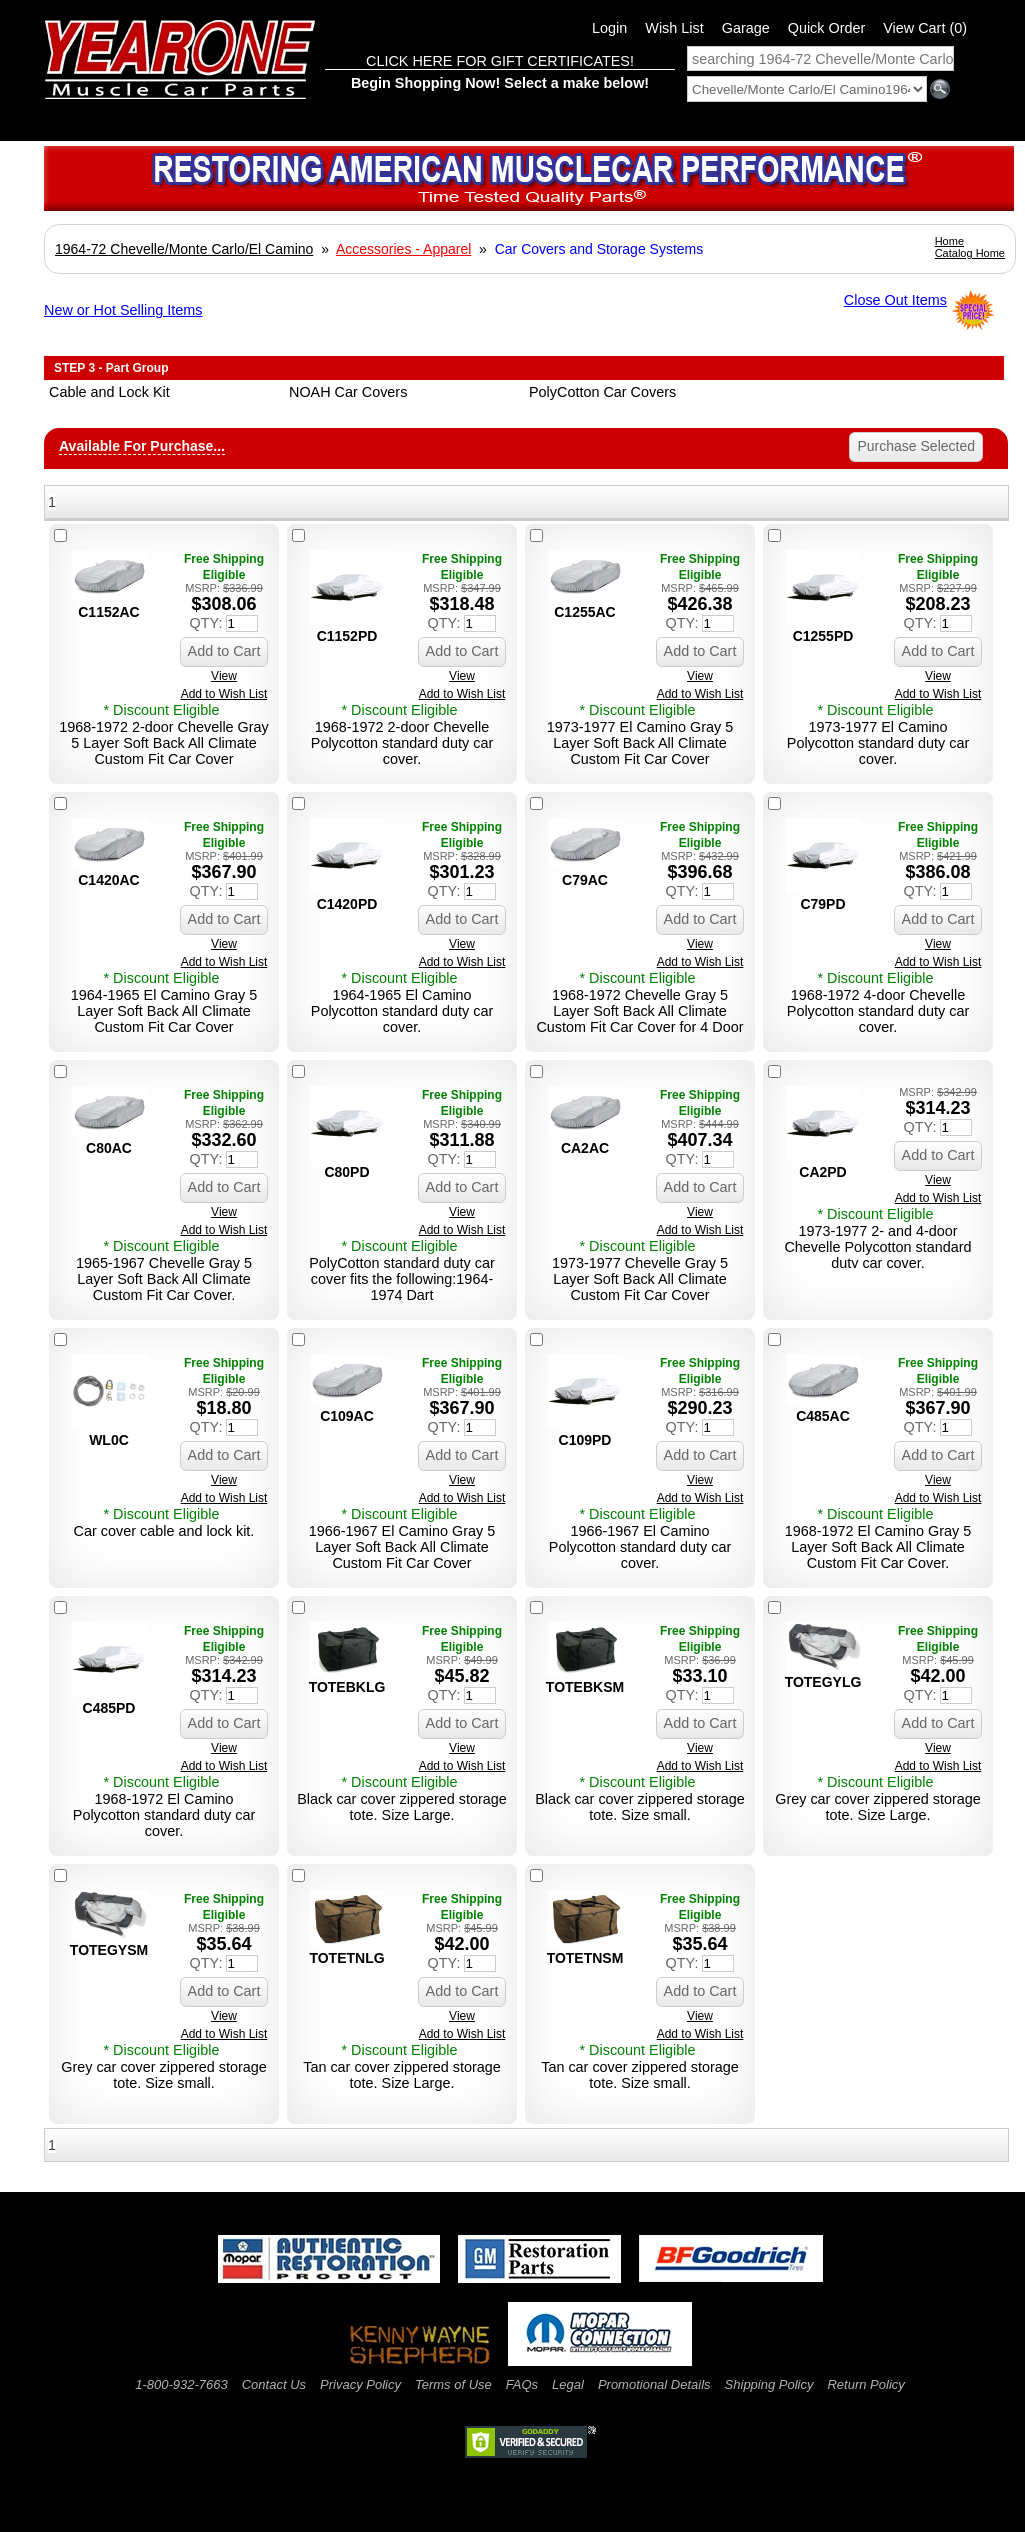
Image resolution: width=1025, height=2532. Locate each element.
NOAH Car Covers (348, 392)
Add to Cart (224, 651)
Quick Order (827, 28)
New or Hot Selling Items (123, 310)
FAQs (522, 2384)
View (224, 676)
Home (949, 241)
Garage (746, 28)
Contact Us (274, 2384)
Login (609, 28)
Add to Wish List (224, 694)
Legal (568, 2384)
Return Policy (865, 2384)
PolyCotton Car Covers (602, 392)
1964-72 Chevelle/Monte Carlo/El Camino (184, 249)
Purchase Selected (916, 446)
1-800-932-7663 (181, 2384)
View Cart (925, 28)
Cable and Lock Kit (109, 392)
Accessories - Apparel (403, 249)
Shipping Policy (769, 2384)
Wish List (674, 28)
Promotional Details (654, 2384)
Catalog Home (970, 253)
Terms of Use (453, 2384)
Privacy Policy (360, 2384)
